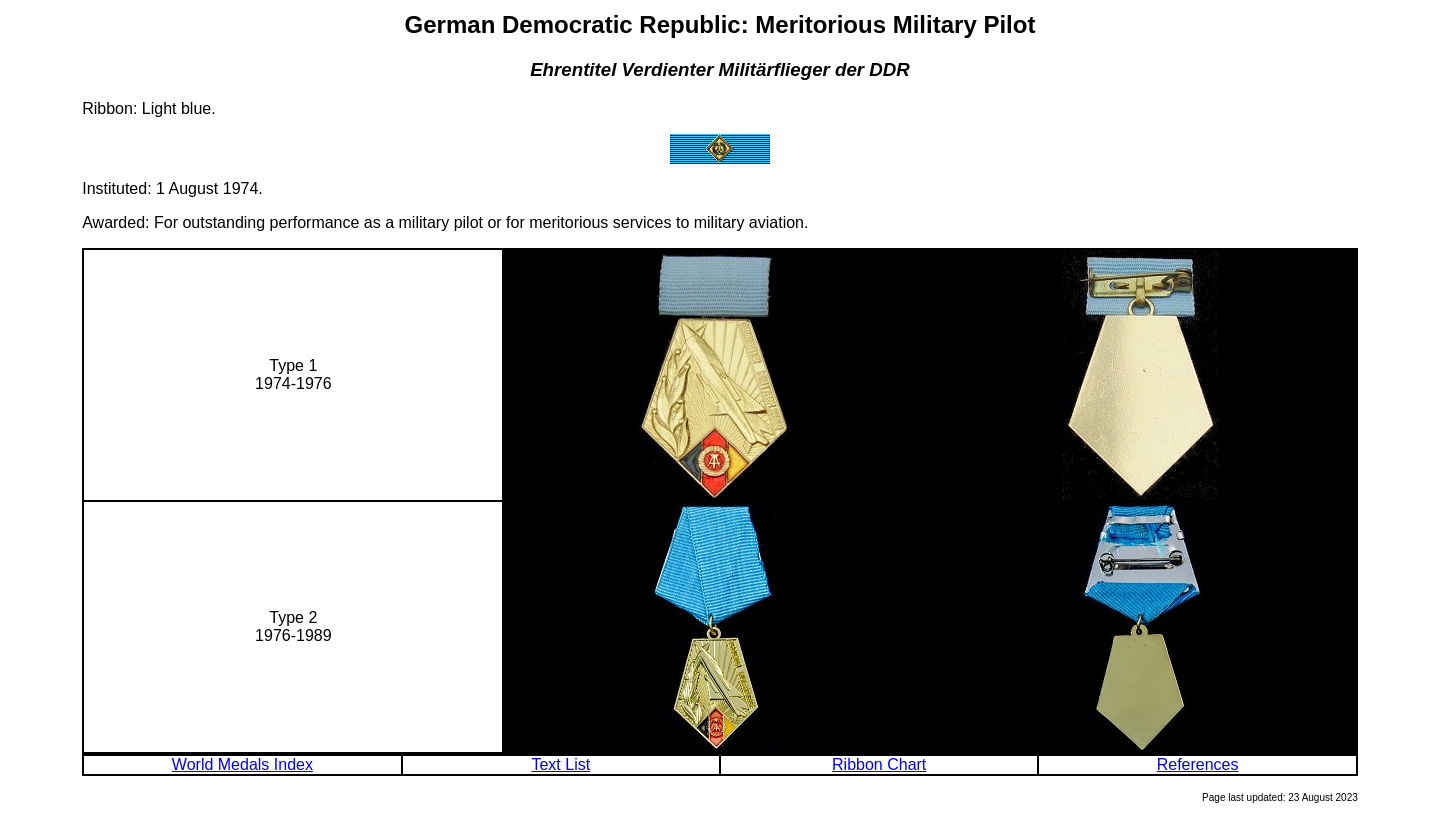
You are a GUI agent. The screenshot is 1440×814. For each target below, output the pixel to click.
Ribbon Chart (879, 764)
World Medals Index (242, 764)
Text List (560, 764)
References (1198, 764)
